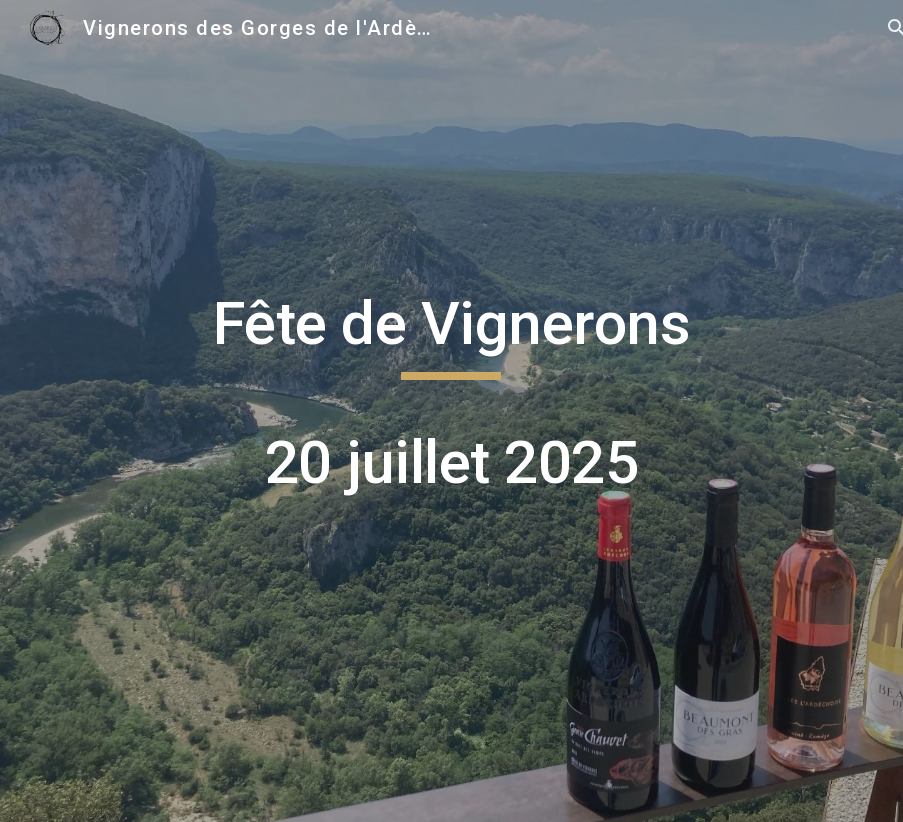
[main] (452, 411)
